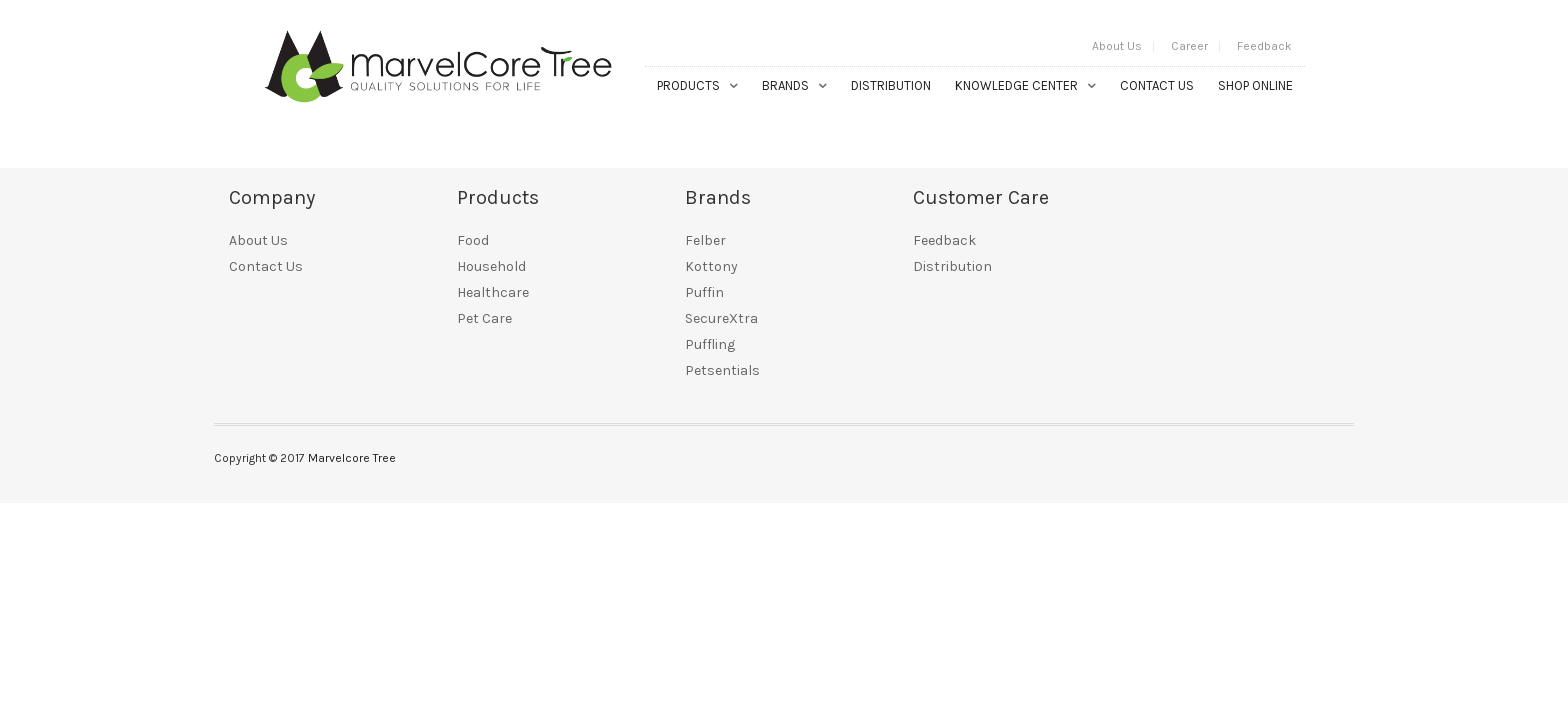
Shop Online (1255, 85)
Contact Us (1157, 85)
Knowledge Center (1016, 85)
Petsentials (722, 370)
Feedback (1264, 46)
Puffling (710, 344)
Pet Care (484, 318)
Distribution (891, 85)
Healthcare (493, 292)
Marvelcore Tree (352, 458)
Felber (705, 240)
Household (491, 266)
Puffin (704, 292)
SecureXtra (721, 318)
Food (473, 240)
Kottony (711, 266)
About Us (1117, 46)
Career (1189, 46)
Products (688, 85)
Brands (785, 85)
